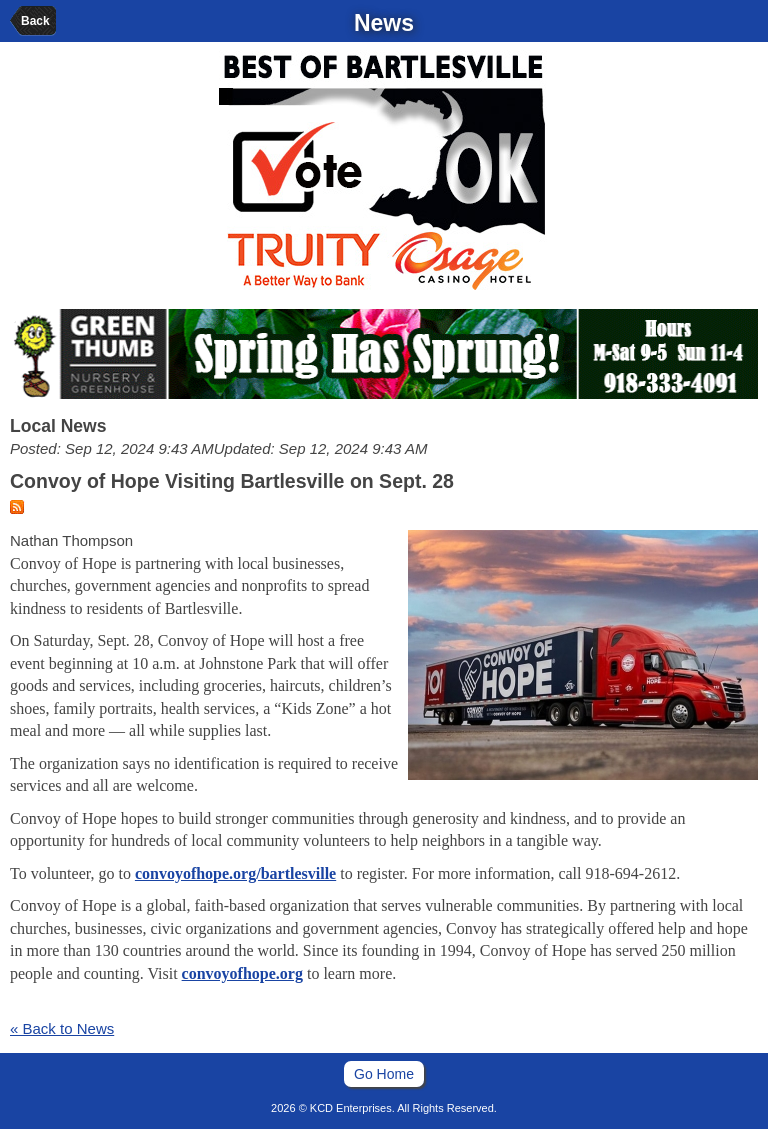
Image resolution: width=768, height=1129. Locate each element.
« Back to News (62, 1028)
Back (35, 21)
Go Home (384, 1074)
